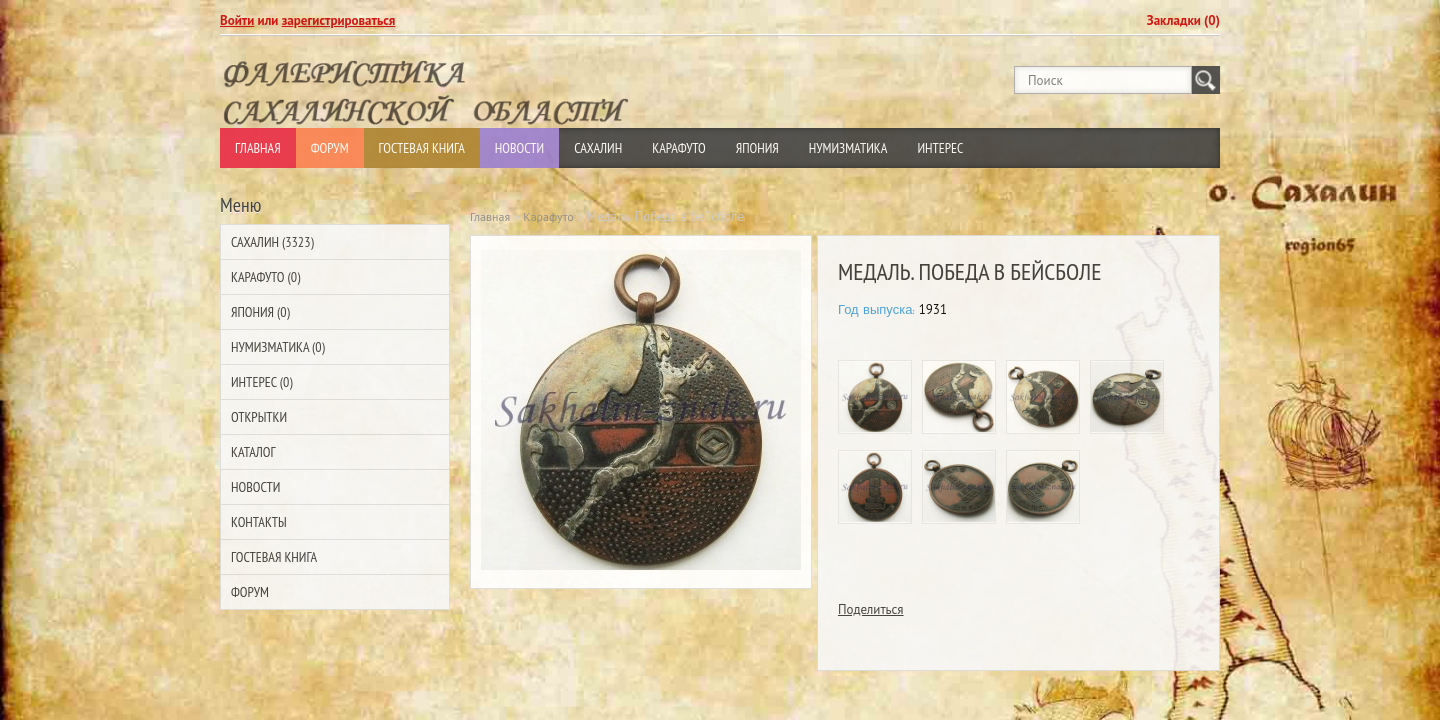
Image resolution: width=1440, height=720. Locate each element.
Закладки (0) (1183, 20)
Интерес (940, 148)
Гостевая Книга (422, 148)
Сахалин (598, 148)
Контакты (259, 522)
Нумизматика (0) (278, 347)
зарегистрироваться (339, 20)
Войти (237, 20)
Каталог (253, 452)
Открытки (259, 417)
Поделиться (871, 609)
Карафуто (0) (265, 277)
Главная (258, 148)
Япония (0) (260, 312)
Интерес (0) (261, 382)
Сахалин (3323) (272, 242)
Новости (519, 148)
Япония (757, 148)
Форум (330, 148)
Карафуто (679, 148)
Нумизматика (848, 148)
